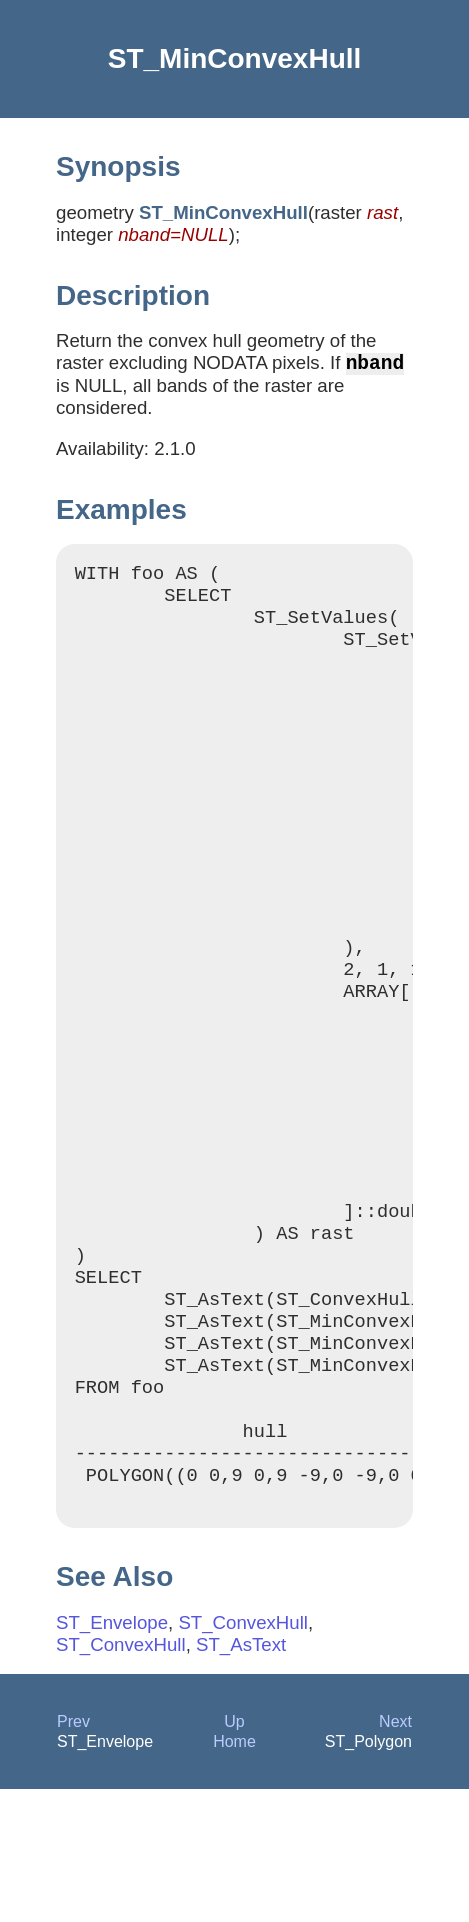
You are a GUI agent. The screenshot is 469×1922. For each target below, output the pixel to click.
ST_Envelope (112, 1755)
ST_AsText (241, 1777)
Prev (73, 1854)
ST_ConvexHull (243, 1755)
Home (234, 1874)
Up (234, 1854)
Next (395, 1854)
